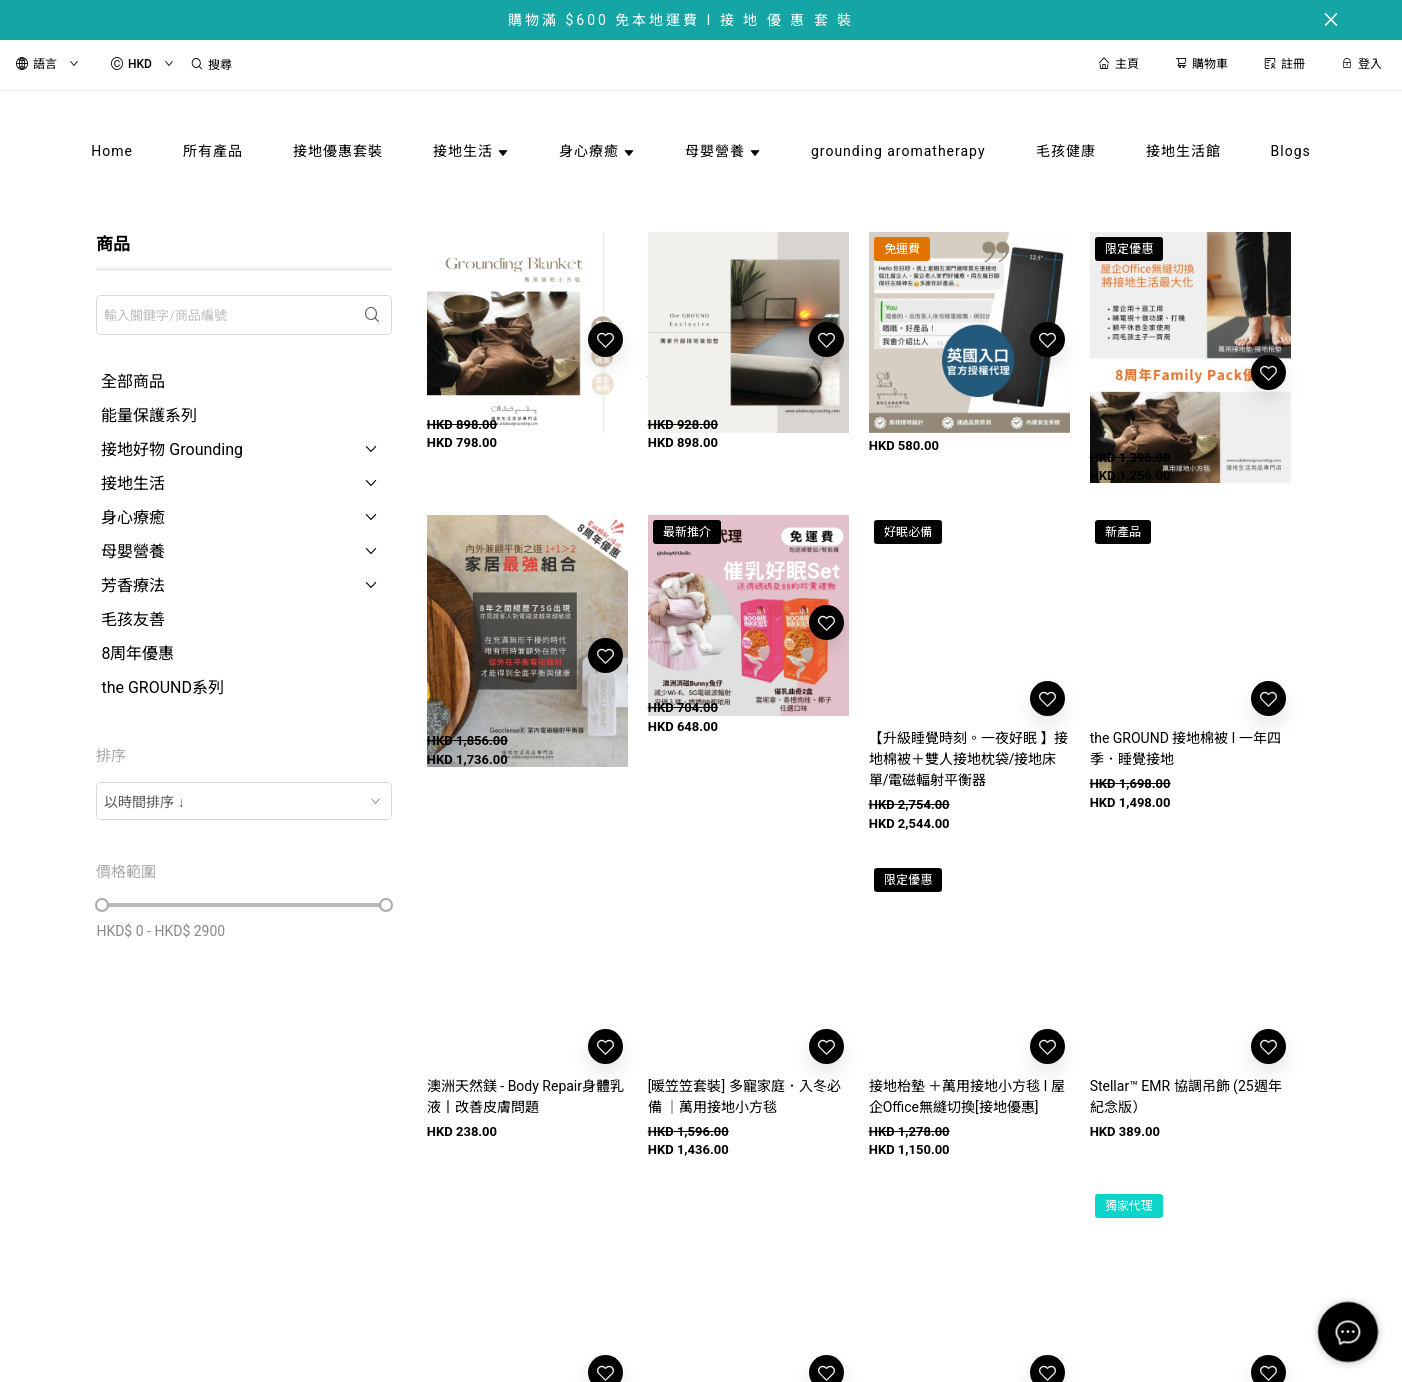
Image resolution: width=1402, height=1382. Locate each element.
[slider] (102, 905)
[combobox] (243, 801)
